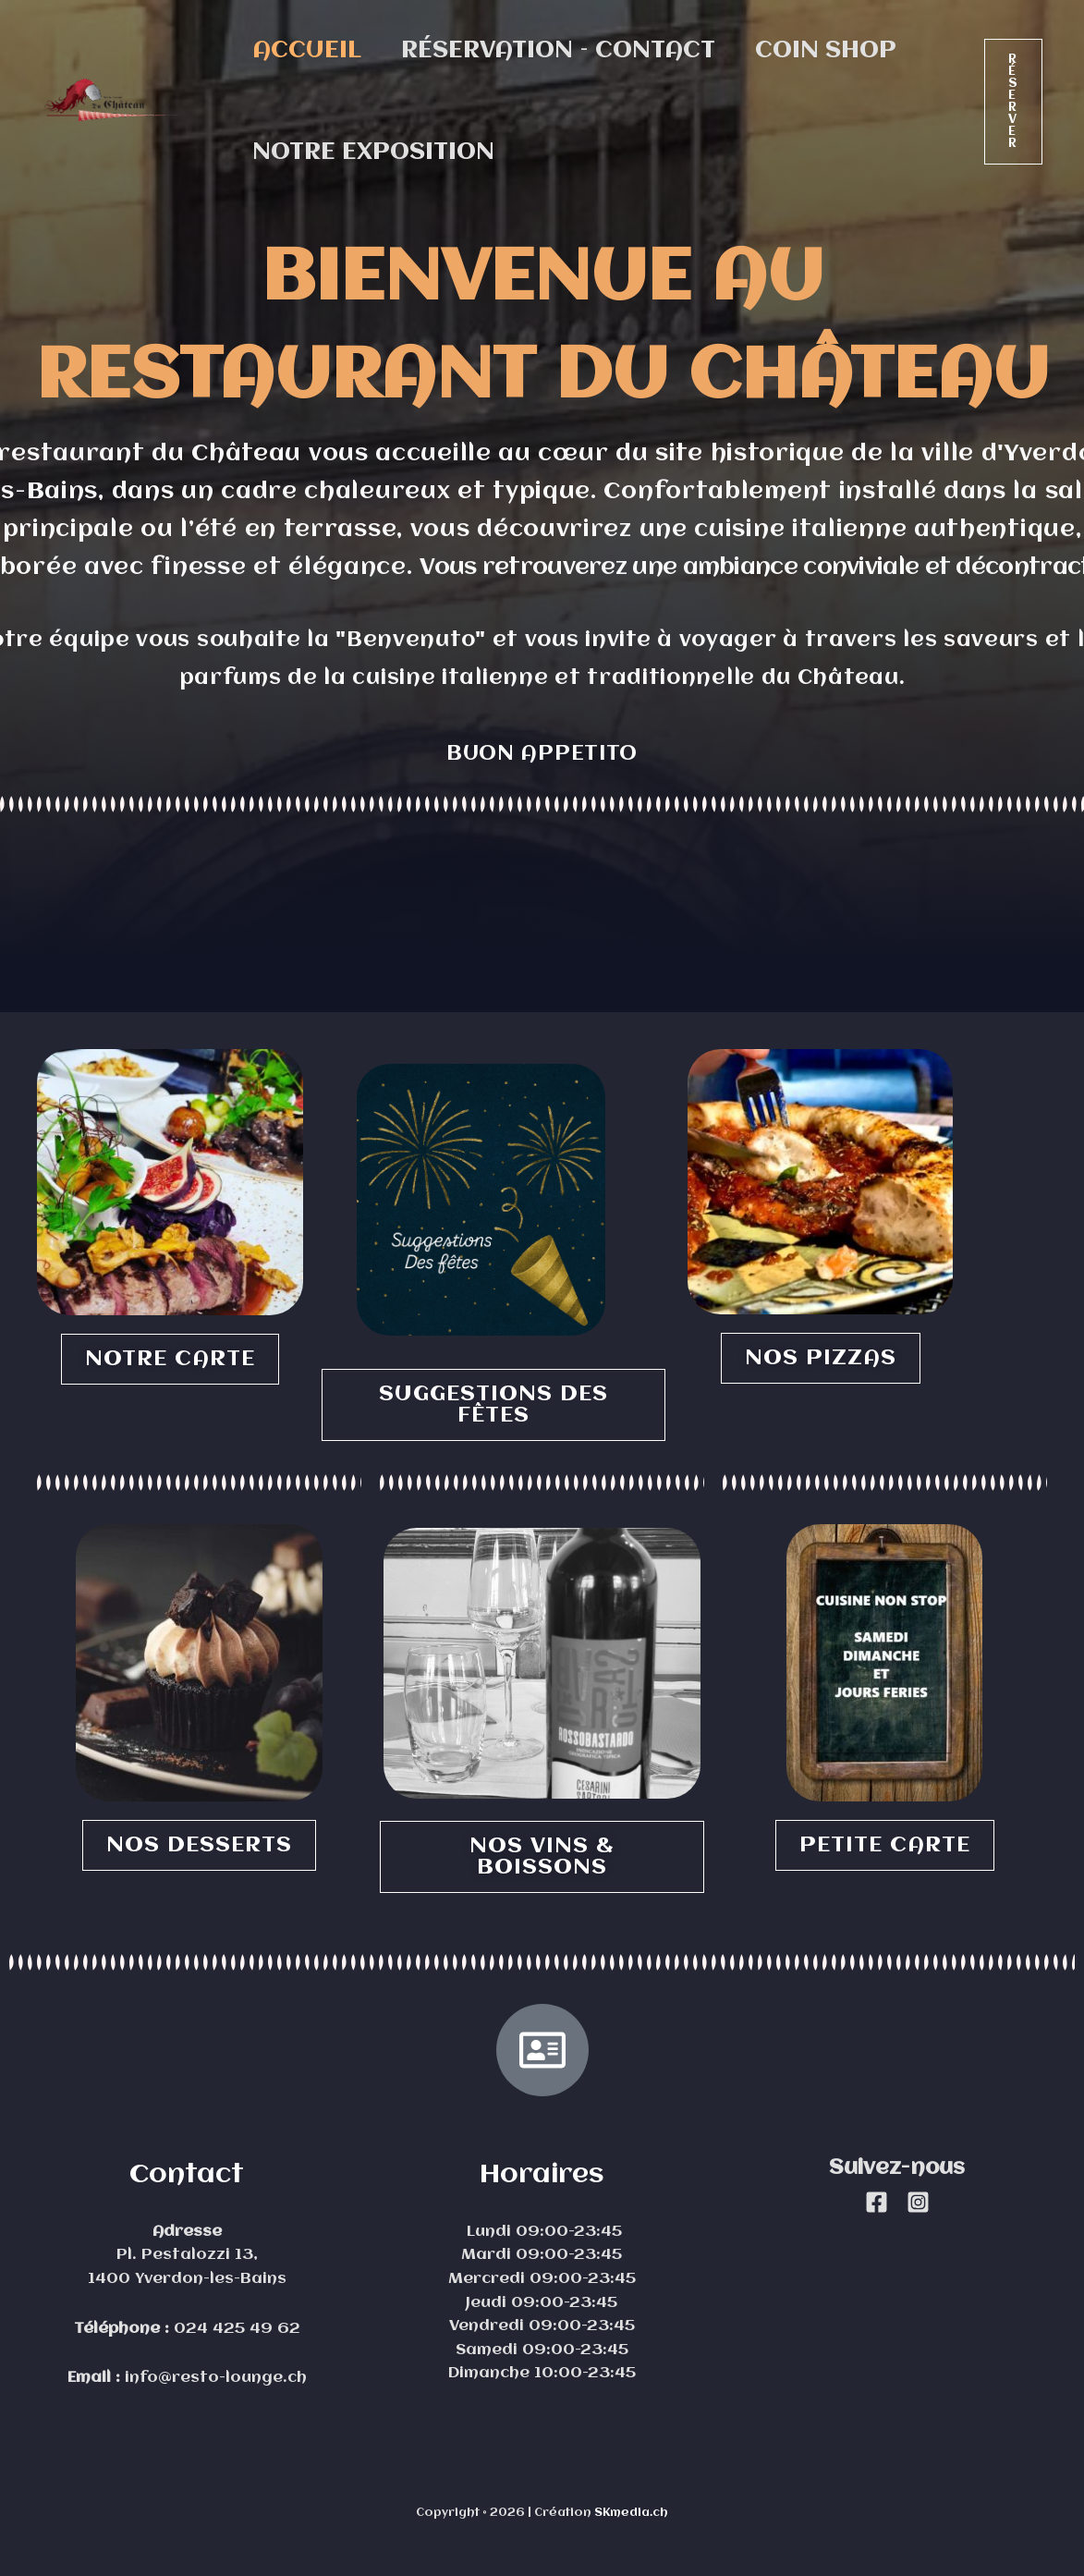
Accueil (309, 51)
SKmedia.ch (631, 2513)
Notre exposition (376, 152)
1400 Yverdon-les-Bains (187, 2279)
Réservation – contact (567, 51)
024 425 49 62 (234, 2329)
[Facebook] (876, 2202)
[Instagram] (918, 2202)
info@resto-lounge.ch (213, 2378)
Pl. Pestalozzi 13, (187, 2255)
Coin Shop (841, 51)
